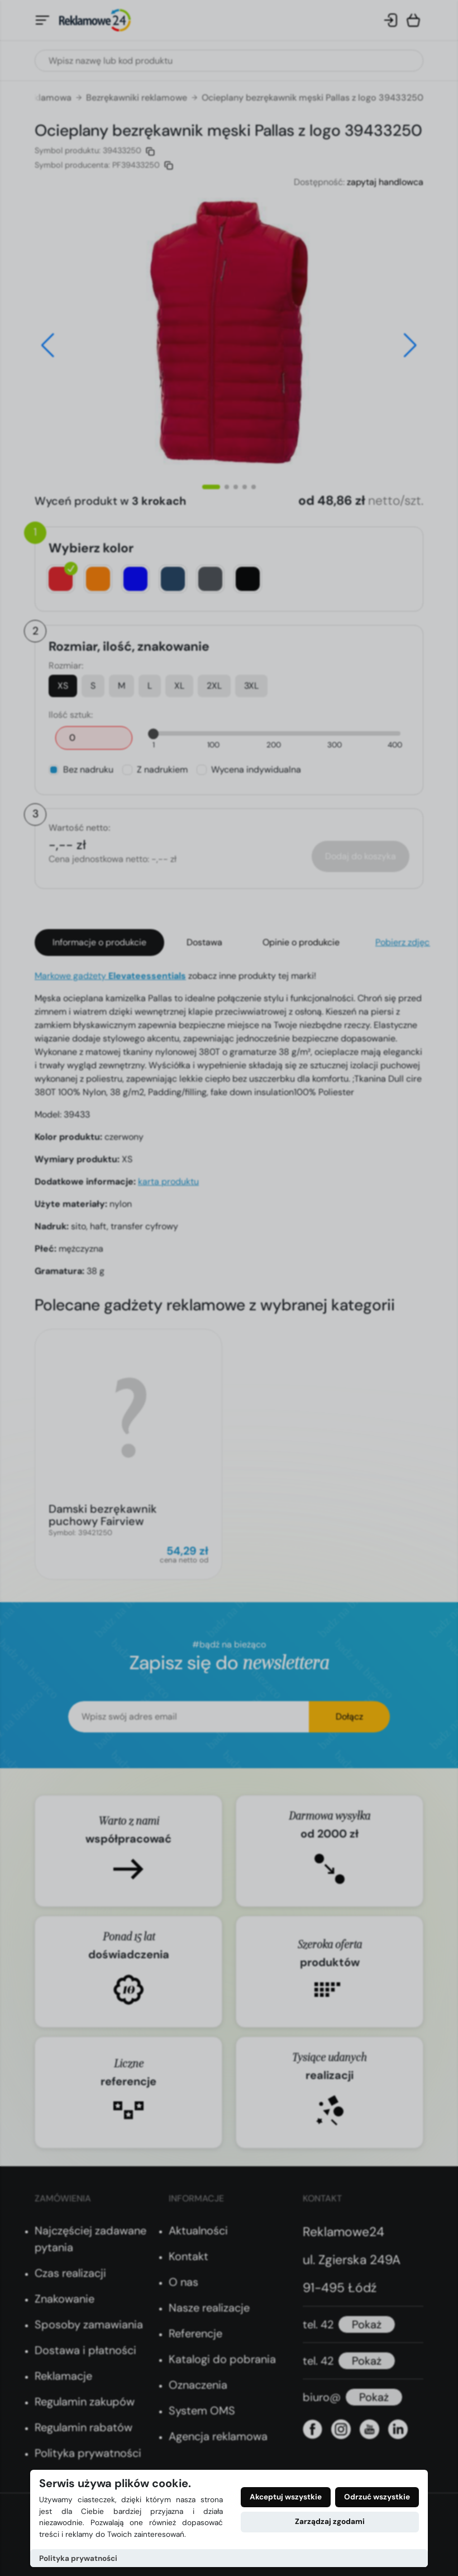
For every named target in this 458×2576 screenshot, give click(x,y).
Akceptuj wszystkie (286, 2497)
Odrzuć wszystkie (377, 2497)
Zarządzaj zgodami (330, 2521)
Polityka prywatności (78, 2558)
